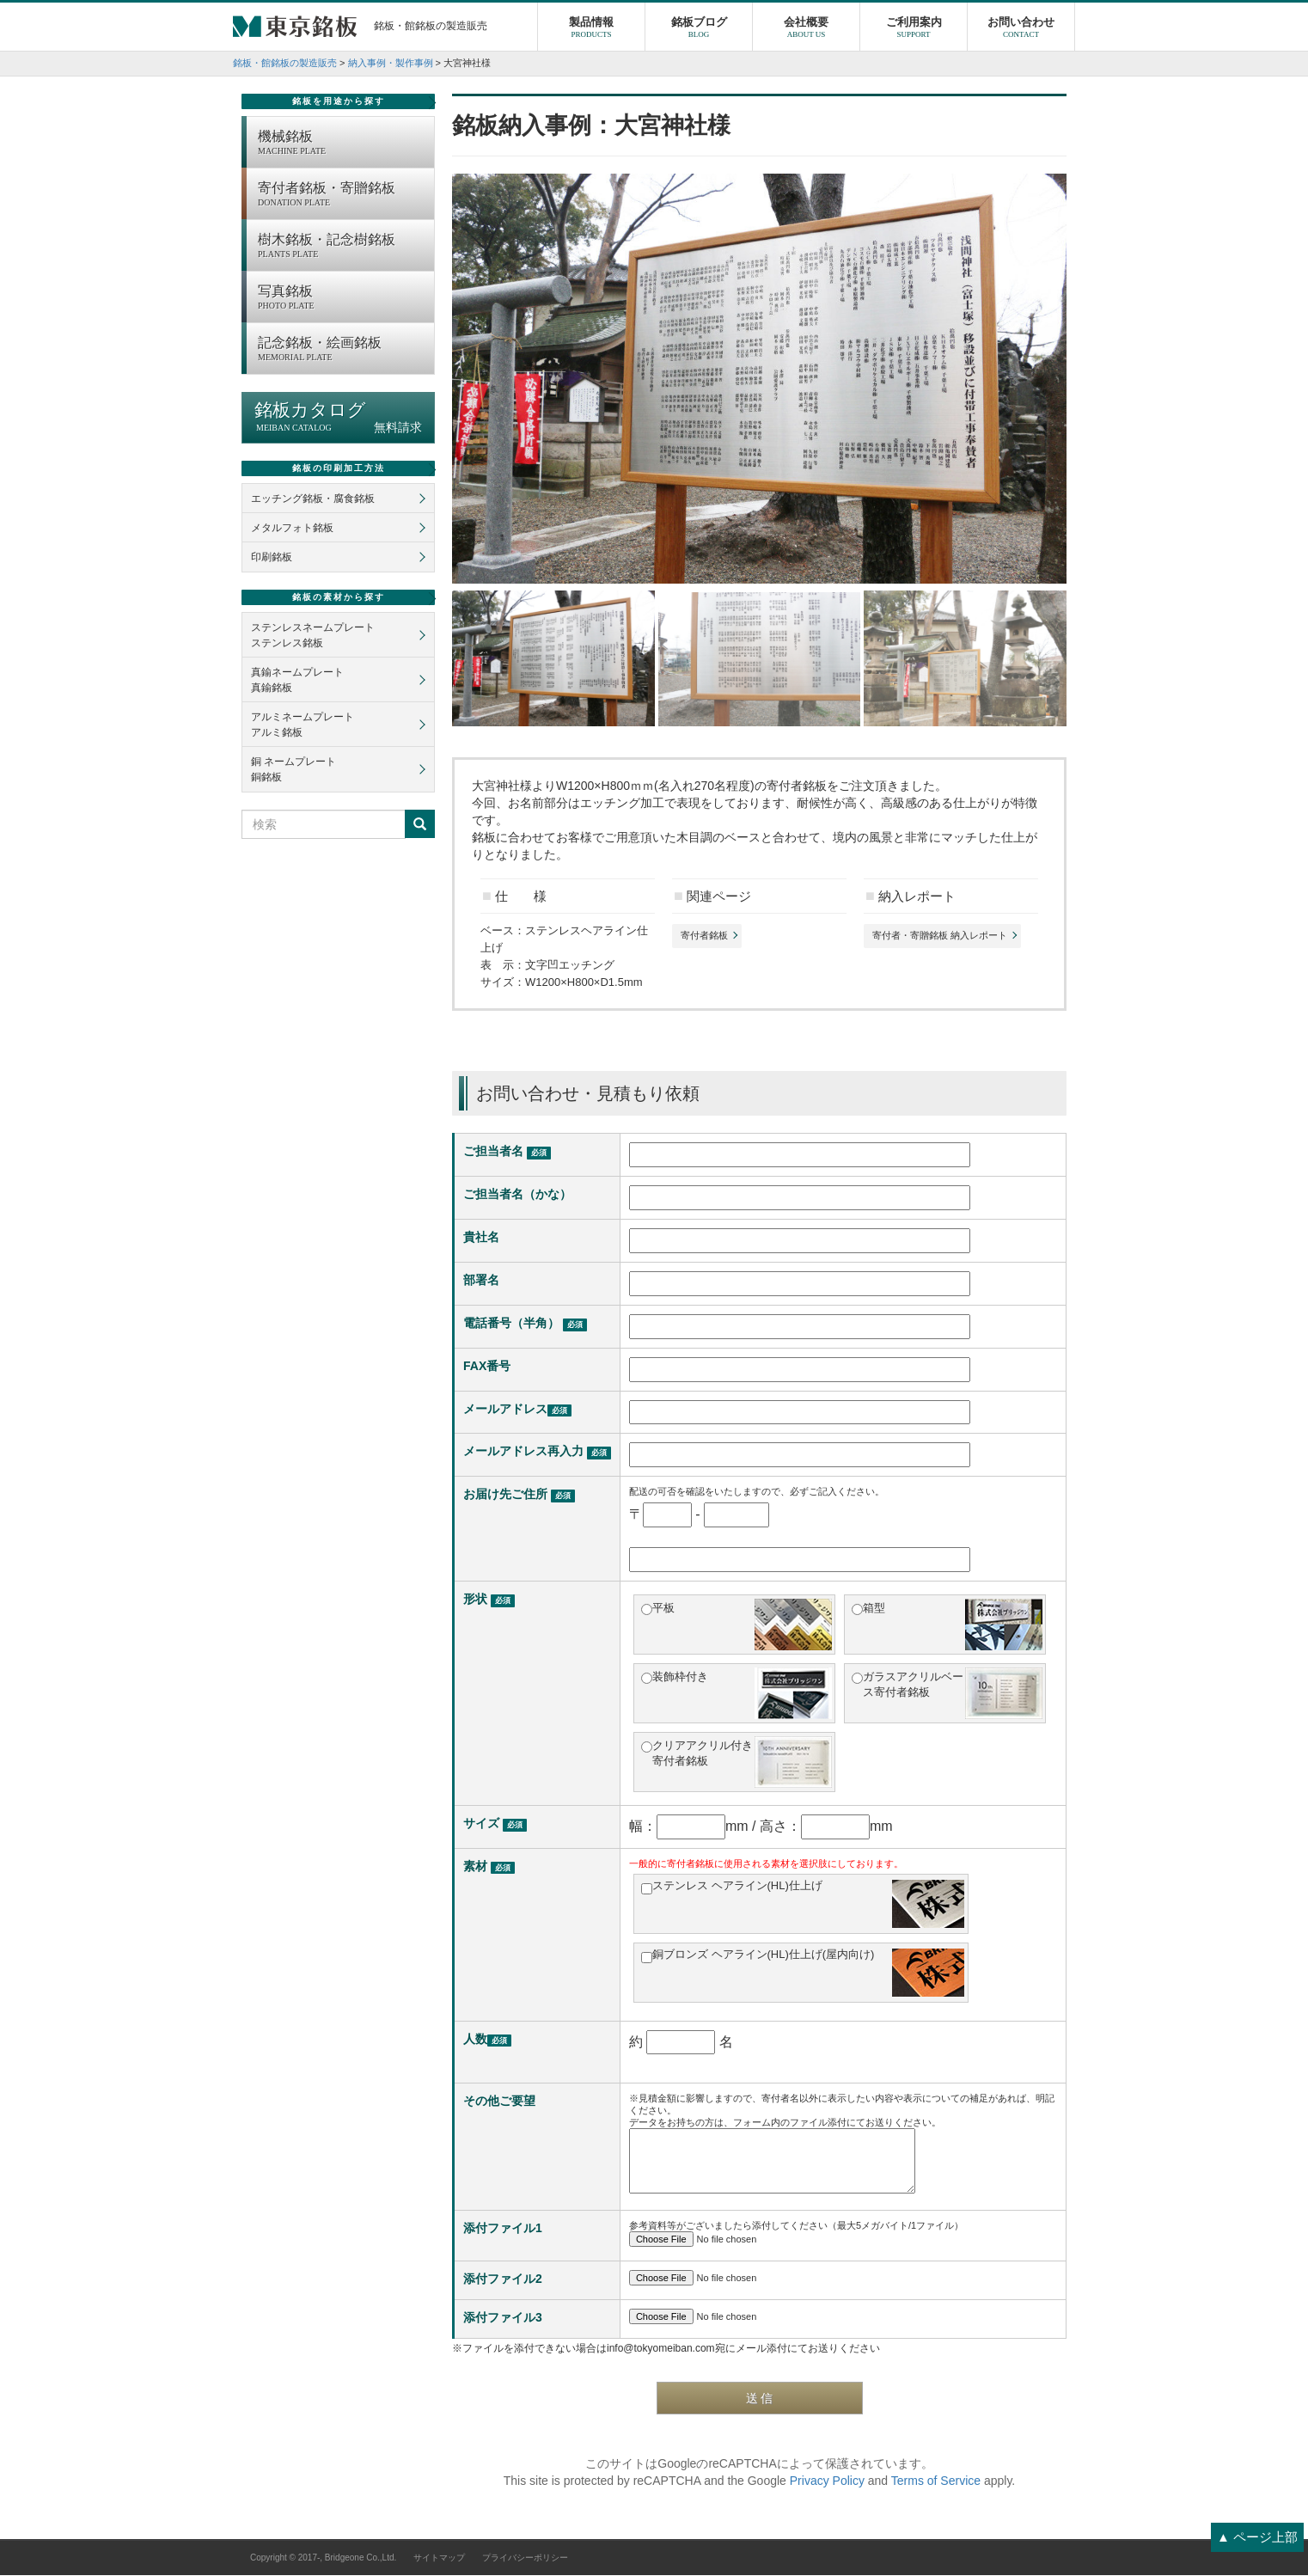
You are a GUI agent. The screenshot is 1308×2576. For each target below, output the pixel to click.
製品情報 (591, 30)
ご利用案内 (913, 30)
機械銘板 (341, 144)
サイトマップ (439, 2558)
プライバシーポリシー (525, 2558)
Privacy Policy (827, 2481)
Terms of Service (936, 2481)
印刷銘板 (271, 558)
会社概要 (806, 30)
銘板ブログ (698, 30)
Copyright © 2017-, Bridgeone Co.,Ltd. (323, 2558)
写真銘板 (341, 299)
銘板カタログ (338, 418)
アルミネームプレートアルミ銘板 (302, 725)
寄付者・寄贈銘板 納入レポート (939, 936)
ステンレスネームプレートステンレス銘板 (313, 636)
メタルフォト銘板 (292, 529)
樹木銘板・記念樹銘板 (341, 247)
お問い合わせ (1021, 30)
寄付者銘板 (704, 936)
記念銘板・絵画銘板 (341, 350)
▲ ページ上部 (1257, 2537)
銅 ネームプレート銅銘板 (293, 770)
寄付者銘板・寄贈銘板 (341, 196)
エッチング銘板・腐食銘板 (313, 499)
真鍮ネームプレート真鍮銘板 (297, 680)
